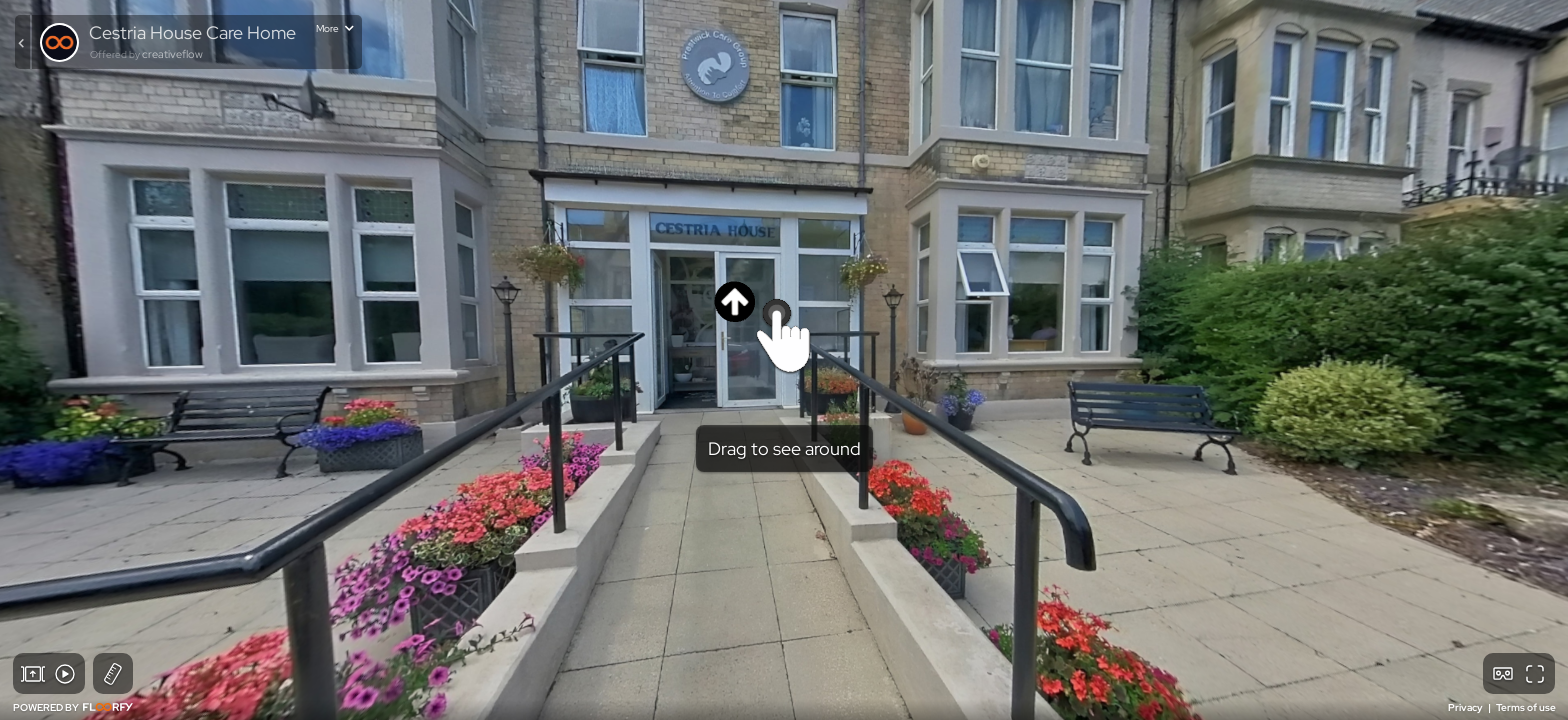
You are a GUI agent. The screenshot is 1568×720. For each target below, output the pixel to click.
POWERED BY (73, 707)
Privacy (1466, 707)
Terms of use (1526, 707)
